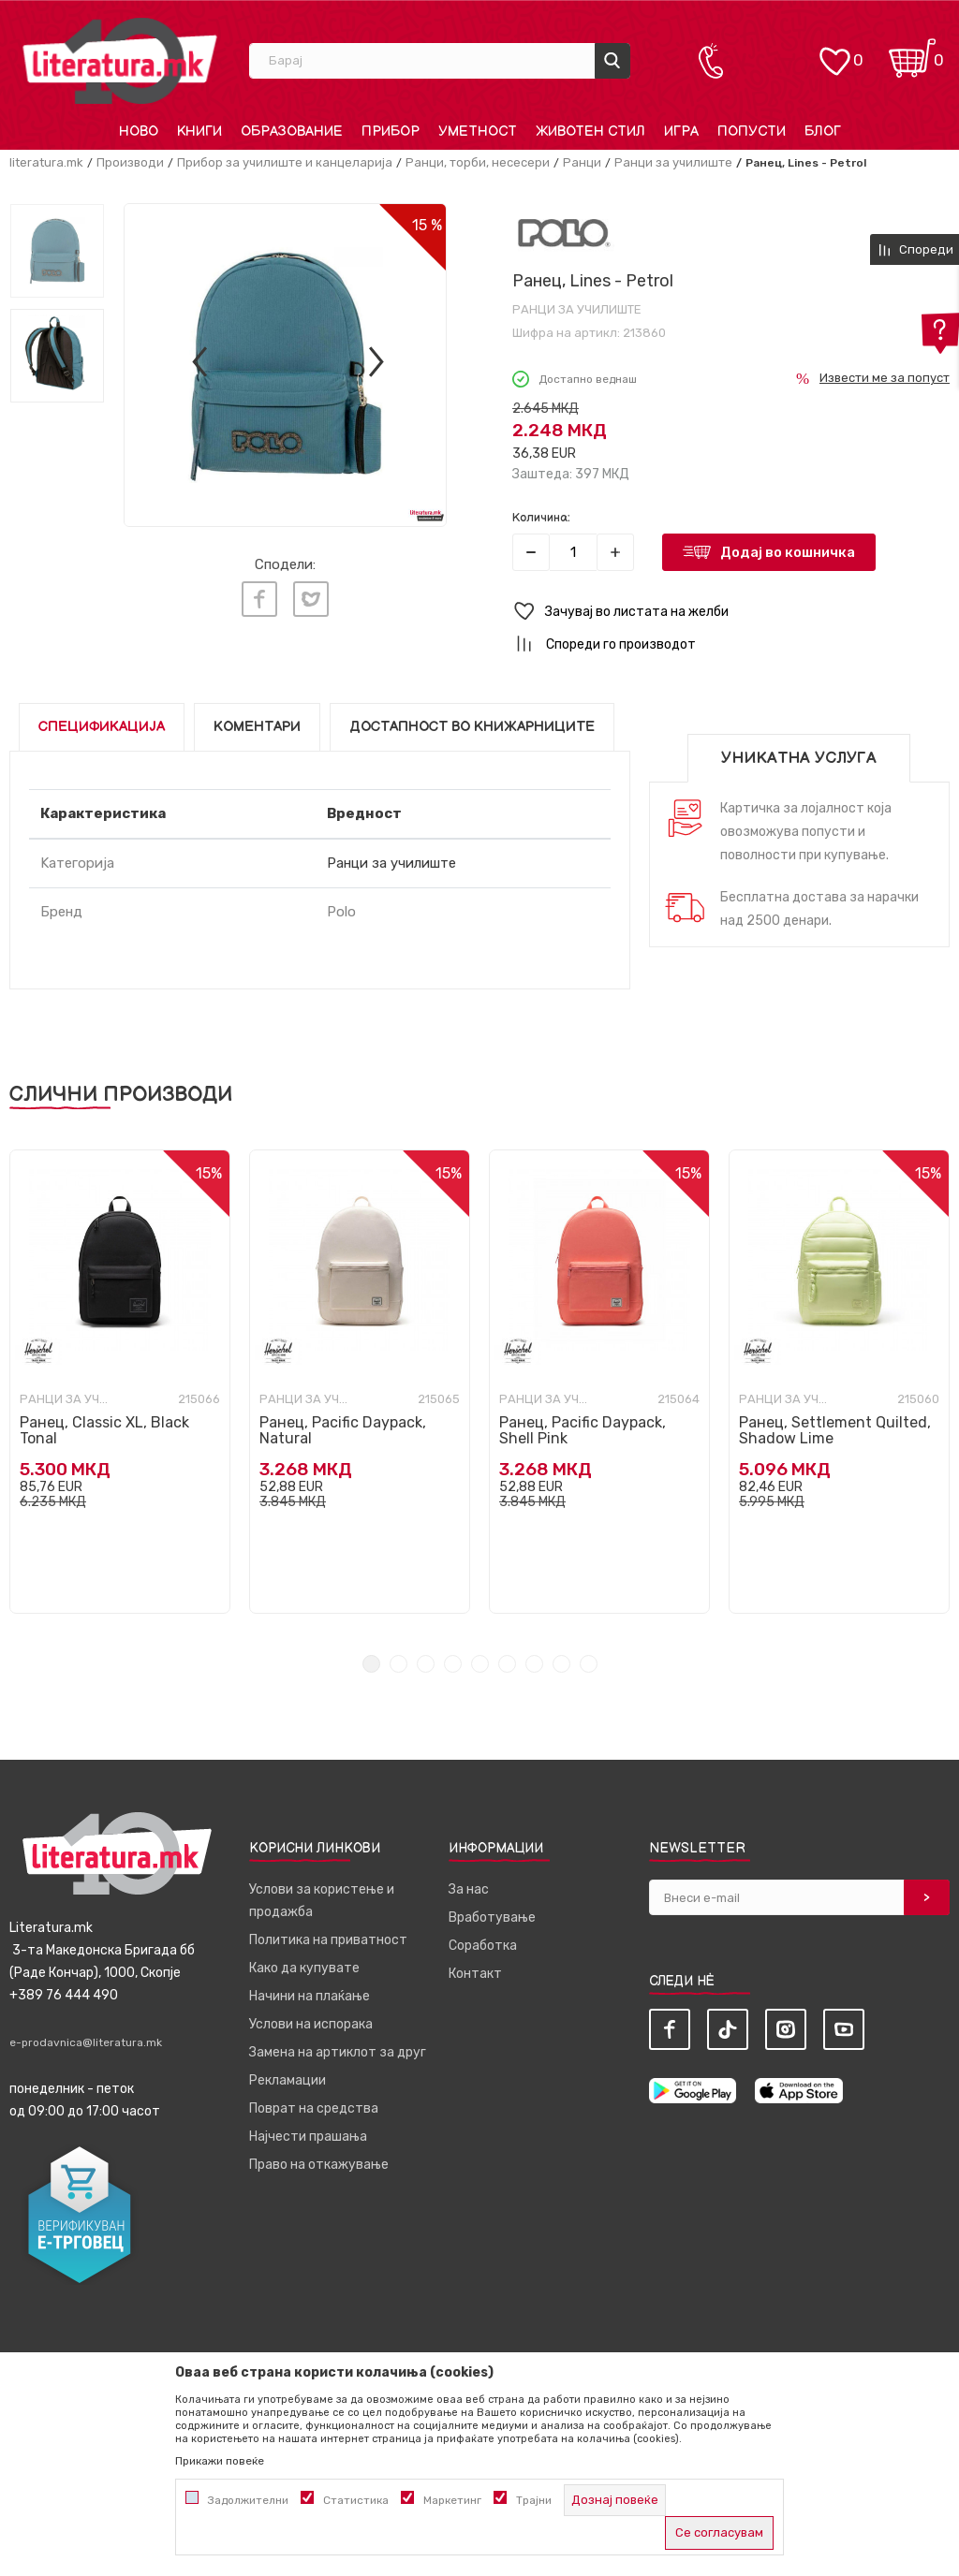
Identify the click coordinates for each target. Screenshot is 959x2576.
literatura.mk (46, 162)
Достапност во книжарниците (472, 727)
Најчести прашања (308, 2136)
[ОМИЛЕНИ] (834, 52)
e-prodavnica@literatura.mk (85, 2042)
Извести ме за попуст (884, 378)
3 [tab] (426, 1664)
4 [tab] (453, 1664)
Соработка (483, 1946)
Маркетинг (452, 2500)
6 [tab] (507, 1664)
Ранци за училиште (673, 162)
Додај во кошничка (787, 552)
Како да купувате (304, 1968)
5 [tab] (480, 1664)
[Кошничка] (912, 52)
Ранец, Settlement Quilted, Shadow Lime (835, 1430)
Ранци (582, 162)
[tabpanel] (119, 1381)
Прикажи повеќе (219, 2460)
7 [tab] (534, 1664)
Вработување (492, 1917)
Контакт (475, 1974)
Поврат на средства (313, 2108)
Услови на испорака (311, 2024)
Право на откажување (319, 2165)
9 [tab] (589, 1664)
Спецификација (101, 727)
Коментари (257, 727)
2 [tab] (398, 1664)
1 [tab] (371, 1664)
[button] (731, 611)
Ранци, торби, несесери (478, 162)
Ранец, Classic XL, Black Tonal (104, 1430)
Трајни (534, 2500)
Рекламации (287, 2080)
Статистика (356, 2500)
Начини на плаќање (309, 1996)
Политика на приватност (328, 1940)
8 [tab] (561, 1664)
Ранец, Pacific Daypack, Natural (342, 1430)
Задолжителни (248, 2500)
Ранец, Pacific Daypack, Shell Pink (582, 1430)
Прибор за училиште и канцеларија (284, 162)
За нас (469, 1889)
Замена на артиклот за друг (337, 2052)
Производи (130, 162)
